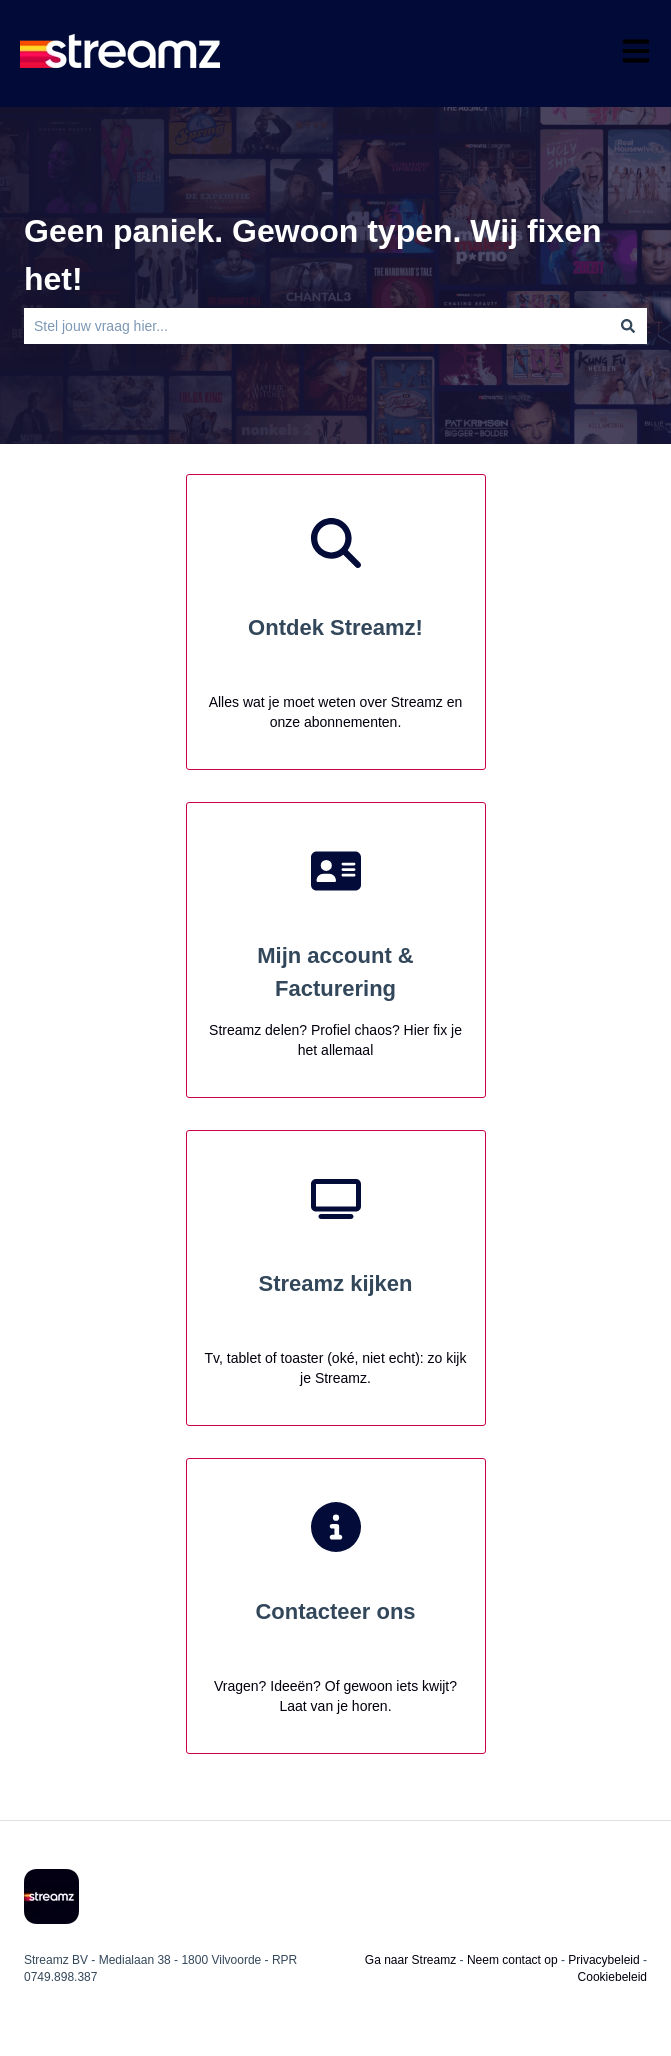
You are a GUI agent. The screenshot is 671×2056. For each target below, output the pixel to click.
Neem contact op (512, 1960)
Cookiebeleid (612, 1977)
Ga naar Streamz (410, 1960)
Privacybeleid (603, 1960)
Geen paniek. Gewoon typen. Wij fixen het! (313, 255)
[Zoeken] (628, 326)
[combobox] (316, 326)
